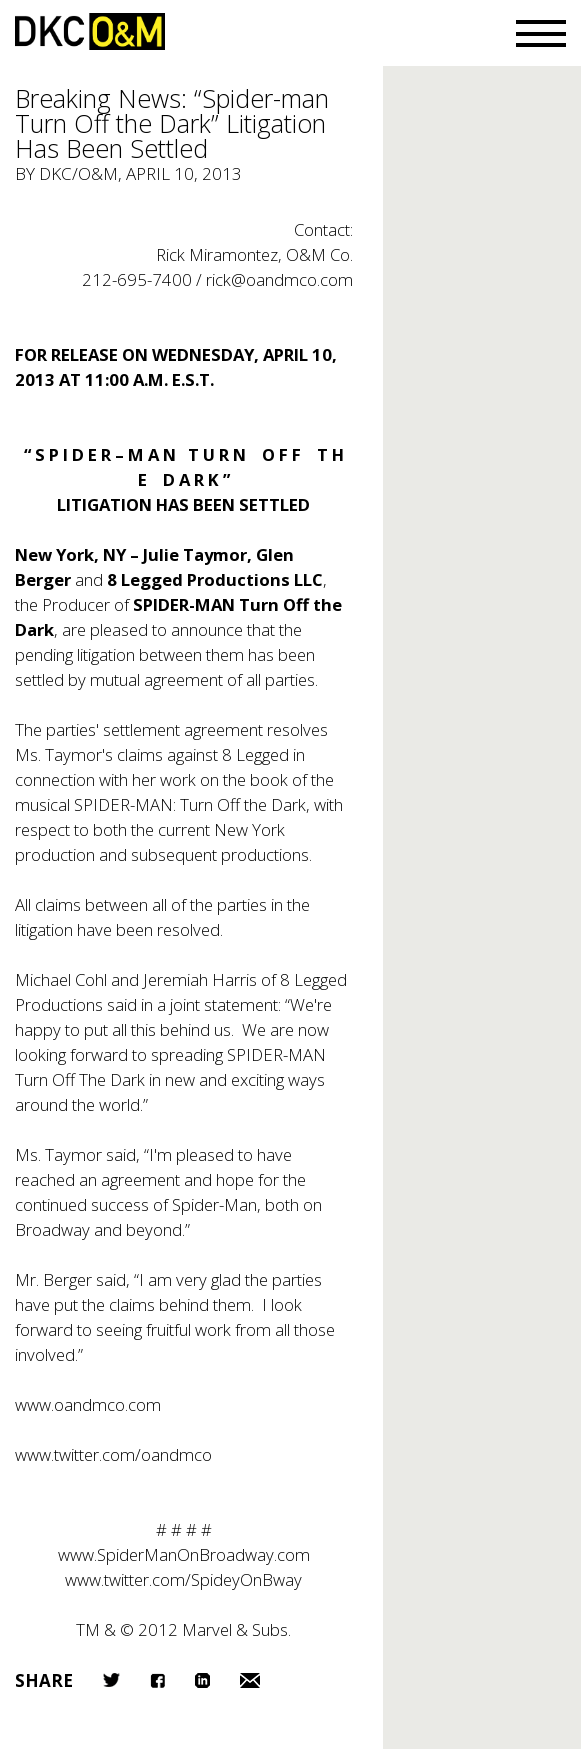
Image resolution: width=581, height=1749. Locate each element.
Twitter (111, 1680)
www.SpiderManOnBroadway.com (184, 1554)
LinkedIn (202, 1680)
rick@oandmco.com (279, 279)
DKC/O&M (90, 31)
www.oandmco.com (88, 1404)
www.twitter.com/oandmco (113, 1454)
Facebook (157, 1680)
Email (250, 1680)
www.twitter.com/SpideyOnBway (183, 1579)
